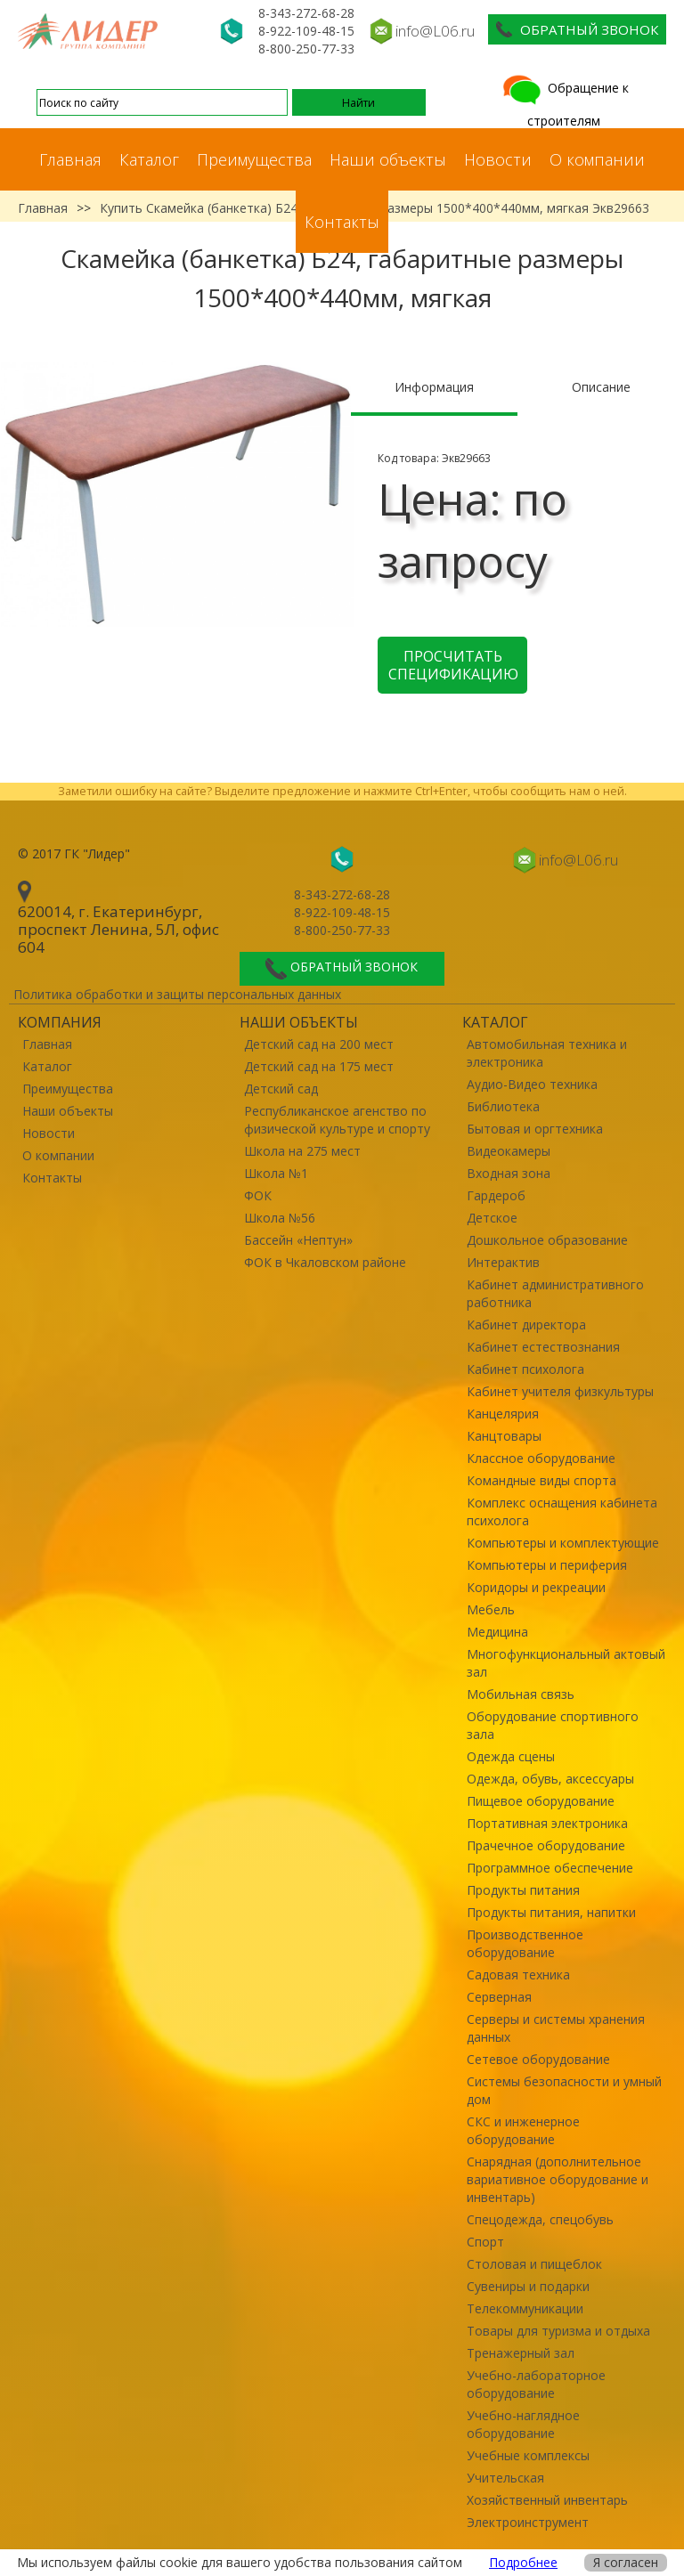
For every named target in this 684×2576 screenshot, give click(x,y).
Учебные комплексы (528, 2455)
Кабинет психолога (525, 1369)
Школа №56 (279, 1217)
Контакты (342, 221)
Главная (70, 159)
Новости (498, 159)
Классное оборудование (541, 1458)
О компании (597, 159)
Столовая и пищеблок (534, 2263)
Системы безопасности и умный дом (564, 2090)
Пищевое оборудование (541, 1800)
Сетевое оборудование (538, 2059)
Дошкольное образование (547, 1239)
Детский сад (281, 1088)
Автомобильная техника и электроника (547, 1053)
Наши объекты (388, 159)
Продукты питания (523, 1889)
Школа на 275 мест (302, 1150)
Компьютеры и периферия (547, 1564)
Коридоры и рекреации (536, 1587)
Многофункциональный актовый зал (566, 1663)
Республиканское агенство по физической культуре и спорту (337, 1119)
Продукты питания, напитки (551, 1912)
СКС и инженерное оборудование (523, 2130)
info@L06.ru (435, 30)
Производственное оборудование (525, 1943)
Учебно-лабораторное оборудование (536, 2384)
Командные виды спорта (541, 1480)
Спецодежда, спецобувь (540, 2219)
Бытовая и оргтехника (535, 1128)
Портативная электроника (547, 1823)
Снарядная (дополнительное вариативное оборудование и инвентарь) (557, 2179)
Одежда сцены (511, 1756)
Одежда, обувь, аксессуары (550, 1778)
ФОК (258, 1195)
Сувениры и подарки (528, 2286)
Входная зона (508, 1173)
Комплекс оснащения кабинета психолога (562, 1511)
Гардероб (496, 1195)
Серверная (499, 1996)
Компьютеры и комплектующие (563, 1542)
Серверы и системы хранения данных (556, 2028)
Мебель (491, 1609)
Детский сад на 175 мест (319, 1066)
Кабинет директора (526, 1324)
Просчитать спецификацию (453, 665)
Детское (492, 1217)
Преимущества (254, 159)
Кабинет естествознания (543, 1346)
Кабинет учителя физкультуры (560, 1391)
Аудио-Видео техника (532, 1084)
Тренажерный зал (520, 2352)
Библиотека (503, 1106)
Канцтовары (504, 1435)
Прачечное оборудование (546, 1845)
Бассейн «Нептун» (298, 1239)
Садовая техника (518, 1974)
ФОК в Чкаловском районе (325, 1262)
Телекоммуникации (525, 2308)
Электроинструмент (528, 2522)
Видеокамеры (508, 1150)
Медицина (497, 1631)
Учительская (505, 2477)
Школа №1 (276, 1173)
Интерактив (503, 1262)
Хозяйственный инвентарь (547, 2499)
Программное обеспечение (550, 1867)
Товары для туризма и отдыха (558, 2330)
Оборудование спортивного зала (553, 1725)
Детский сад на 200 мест (319, 1044)
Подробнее (523, 2562)
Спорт (485, 2241)
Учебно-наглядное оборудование (523, 2424)
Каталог (149, 159)
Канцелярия (503, 1413)
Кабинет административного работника (555, 1293)
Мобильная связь (520, 1694)
